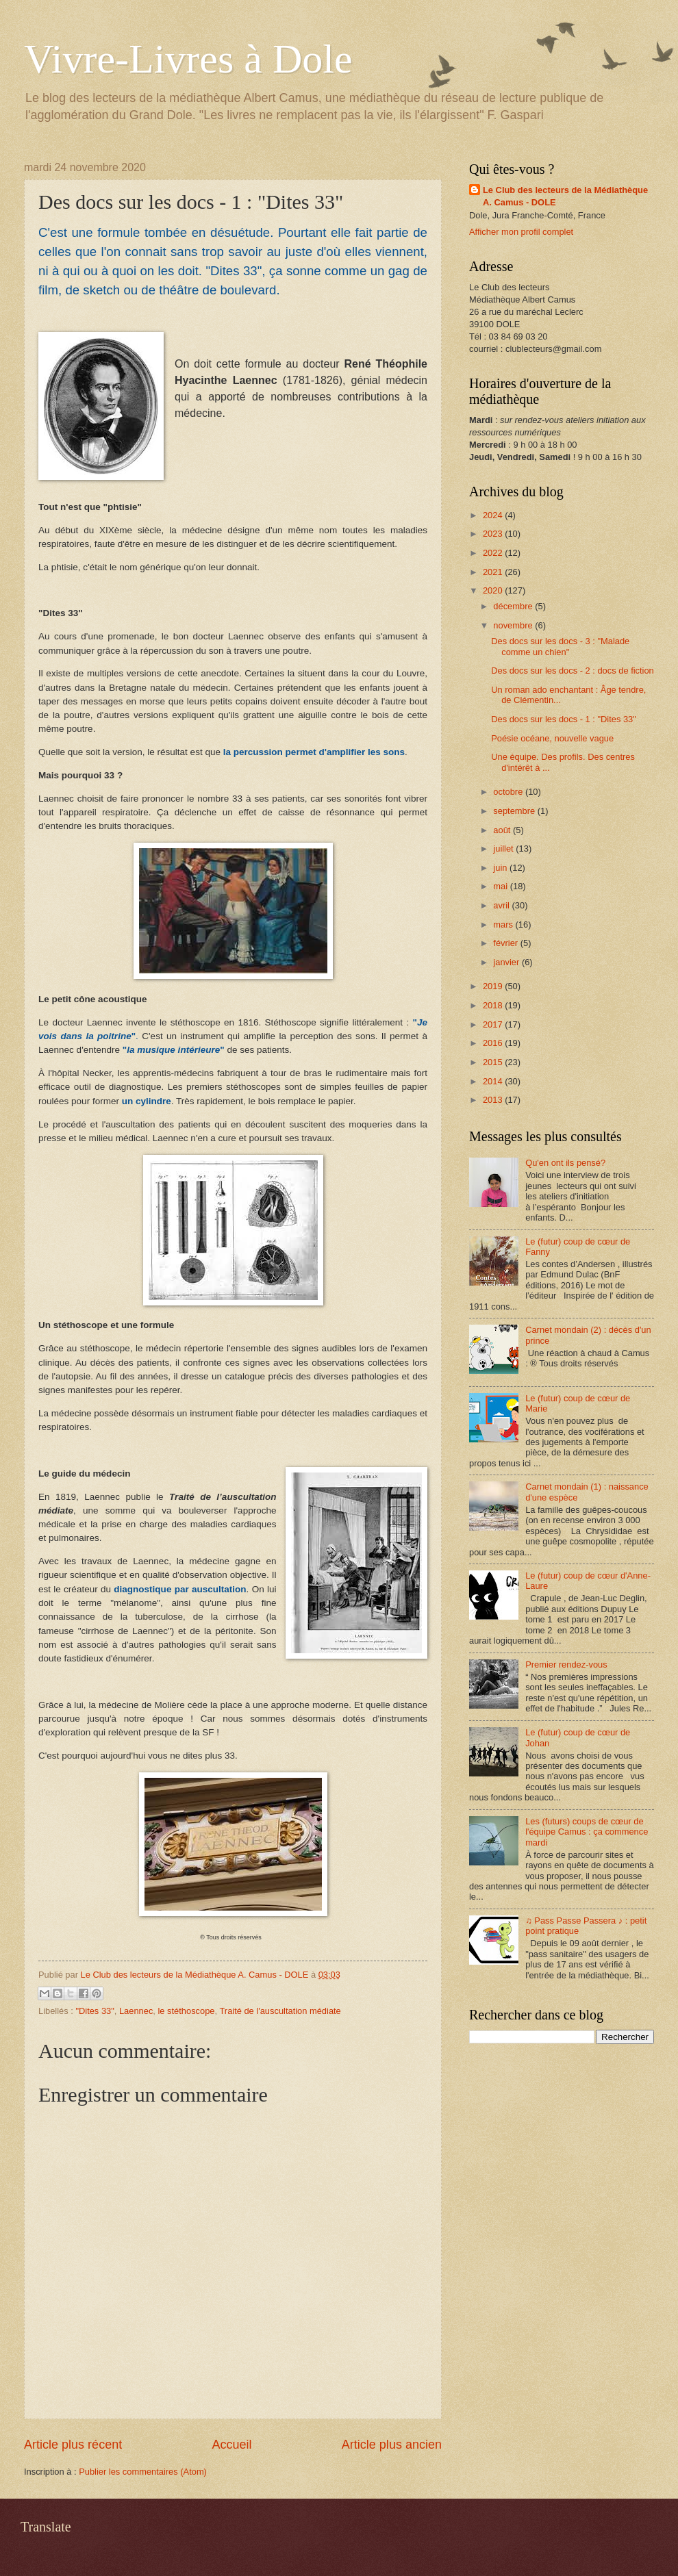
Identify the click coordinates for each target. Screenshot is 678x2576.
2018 (494, 1005)
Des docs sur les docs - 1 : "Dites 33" (563, 719)
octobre (509, 792)
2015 (494, 1062)
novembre (514, 625)
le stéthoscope (186, 2011)
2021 (494, 572)
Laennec (136, 2011)
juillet (504, 848)
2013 (494, 1100)
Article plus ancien (392, 2444)
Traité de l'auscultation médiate (279, 2011)
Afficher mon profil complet (521, 232)
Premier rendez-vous (566, 1664)
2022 (494, 553)
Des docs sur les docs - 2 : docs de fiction (572, 670)
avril (502, 905)
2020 (494, 590)
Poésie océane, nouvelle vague (552, 738)
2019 (494, 986)
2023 (494, 533)
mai (501, 886)
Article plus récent (73, 2444)
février (506, 943)
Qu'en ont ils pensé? (565, 1163)
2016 (494, 1043)
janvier (507, 962)
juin (501, 868)
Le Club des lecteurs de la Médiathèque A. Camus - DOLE (565, 196)
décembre (514, 606)
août (503, 830)
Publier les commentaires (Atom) (143, 2471)
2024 (494, 515)
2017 (494, 1024)
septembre (515, 811)
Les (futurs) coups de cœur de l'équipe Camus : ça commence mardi (586, 1832)
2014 (494, 1081)
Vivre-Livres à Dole (188, 58)
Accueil (231, 2444)
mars (504, 924)
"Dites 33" (94, 2011)
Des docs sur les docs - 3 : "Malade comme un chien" (560, 646)
